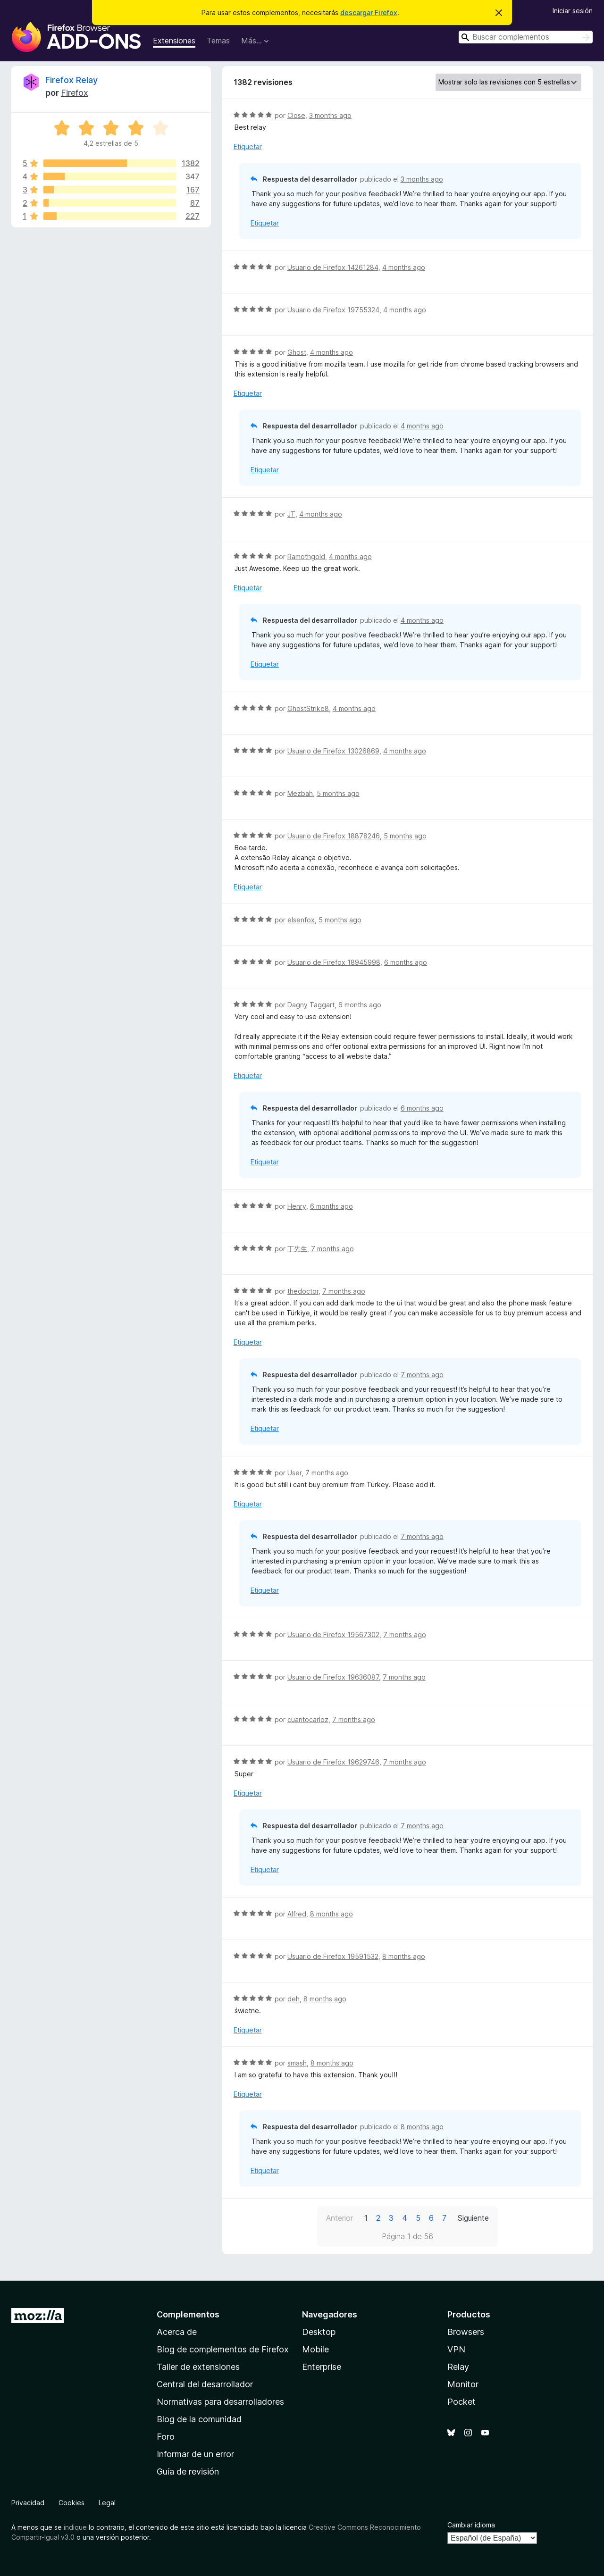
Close (296, 115)
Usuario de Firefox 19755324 (333, 310)
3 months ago (330, 115)
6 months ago (405, 962)
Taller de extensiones (198, 2367)
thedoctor (303, 1291)
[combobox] (526, 37)
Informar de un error (195, 2454)
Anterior (339, 2218)
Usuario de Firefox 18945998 (333, 962)
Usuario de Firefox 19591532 (332, 1956)
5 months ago (338, 793)
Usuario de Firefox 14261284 (332, 267)
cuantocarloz (307, 1719)
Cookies (71, 2503)
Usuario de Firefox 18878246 (333, 836)
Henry (296, 1206)
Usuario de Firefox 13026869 (333, 751)
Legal (107, 2503)
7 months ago (332, 1249)
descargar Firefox (368, 12)
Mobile (315, 2349)
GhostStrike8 (308, 708)
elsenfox (301, 920)
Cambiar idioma (471, 2525)
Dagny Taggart (311, 1005)
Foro (166, 2437)
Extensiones (174, 40)
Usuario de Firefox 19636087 (333, 1677)
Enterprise (321, 2367)
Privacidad (27, 2503)
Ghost (296, 352)
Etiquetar (248, 146)
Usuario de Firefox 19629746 (333, 1762)
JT (291, 514)
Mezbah (300, 793)
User (294, 1473)
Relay (458, 2367)
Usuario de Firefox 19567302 (333, 1635)
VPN (456, 2349)
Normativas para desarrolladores (220, 2402)
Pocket (461, 2402)
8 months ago (331, 1914)
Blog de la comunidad (199, 2419)
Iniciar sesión (573, 11)
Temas (218, 40)
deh (293, 1999)
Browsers (465, 2332)
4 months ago (403, 267)
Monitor (462, 2384)
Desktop (319, 2332)
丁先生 (297, 1249)
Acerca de (177, 2332)
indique (75, 2527)
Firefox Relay (71, 80)
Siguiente (473, 2218)
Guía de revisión (188, 2471)
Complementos (188, 2314)
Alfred (296, 1914)
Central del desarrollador (205, 2384)
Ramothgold (306, 556)
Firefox (74, 93)
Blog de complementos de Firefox (223, 2349)
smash (297, 2063)
